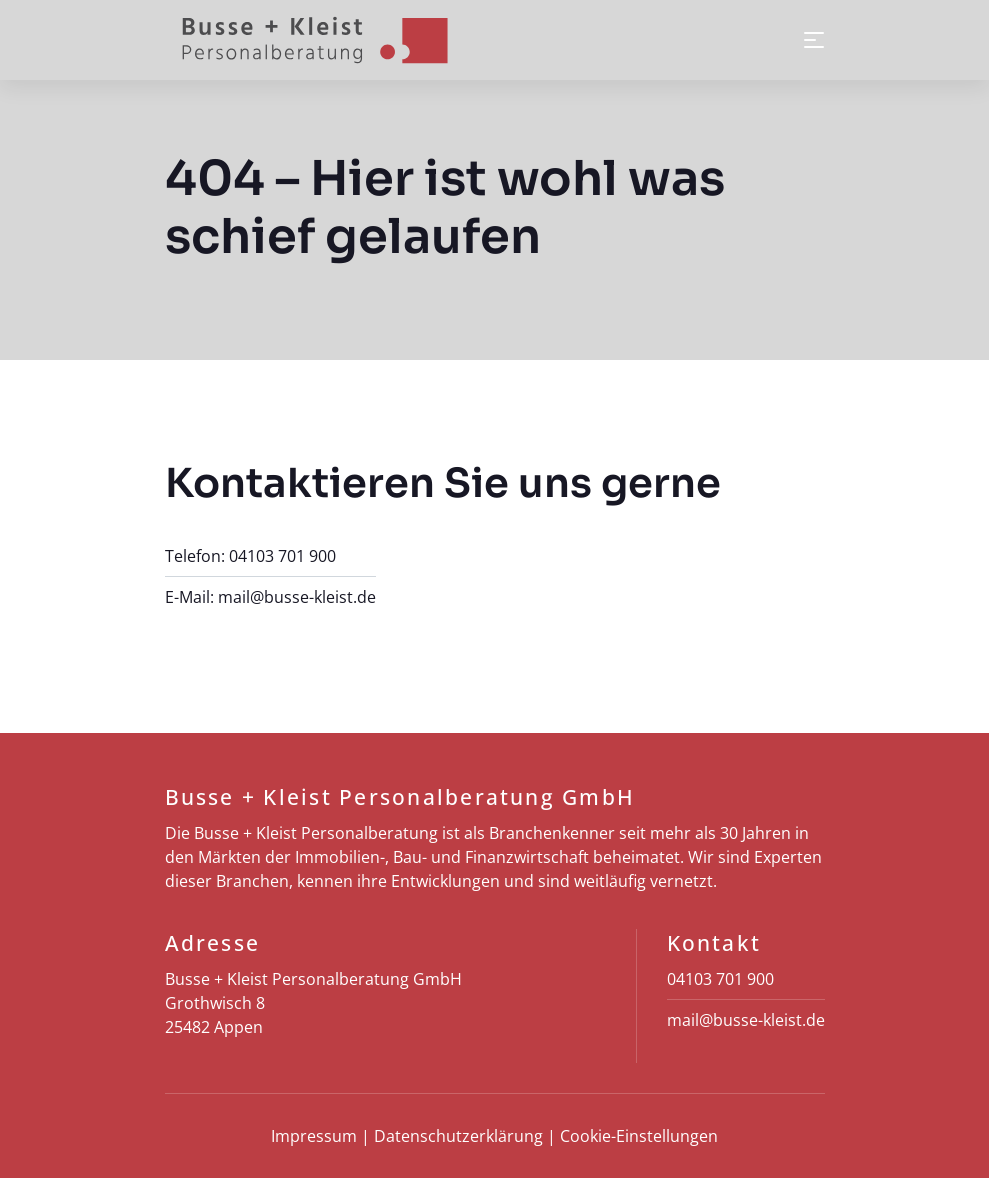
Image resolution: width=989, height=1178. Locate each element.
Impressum (314, 1136)
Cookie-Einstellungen (639, 1136)
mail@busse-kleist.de (297, 597)
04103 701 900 (282, 556)
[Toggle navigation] (814, 40)
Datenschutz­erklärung (458, 1136)
